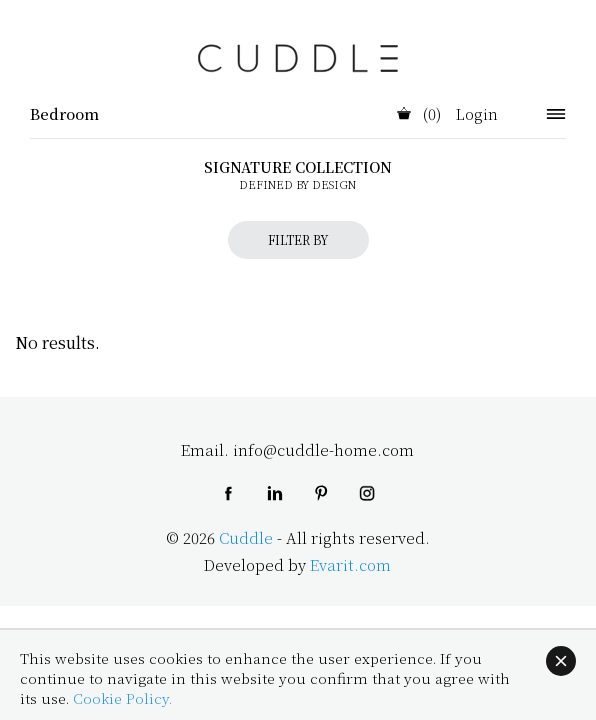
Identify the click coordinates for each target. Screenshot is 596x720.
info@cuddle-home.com (323, 449)
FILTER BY (298, 239)
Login (477, 115)
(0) (419, 115)
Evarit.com (350, 564)
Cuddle (246, 537)
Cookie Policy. (122, 698)
